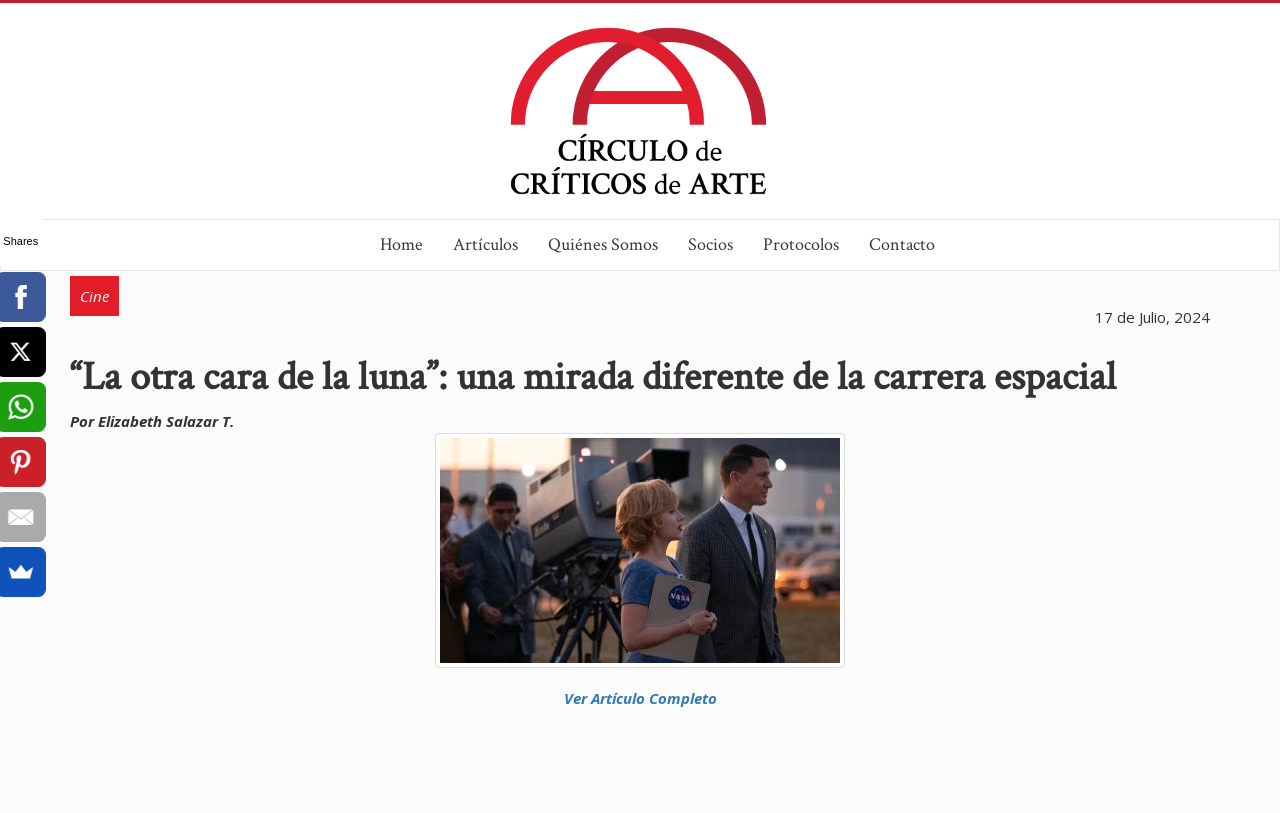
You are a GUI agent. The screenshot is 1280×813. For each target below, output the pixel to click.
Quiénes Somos (603, 244)
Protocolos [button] (801, 244)
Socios (710, 244)
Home (401, 244)
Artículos (485, 244)
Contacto (902, 244)
